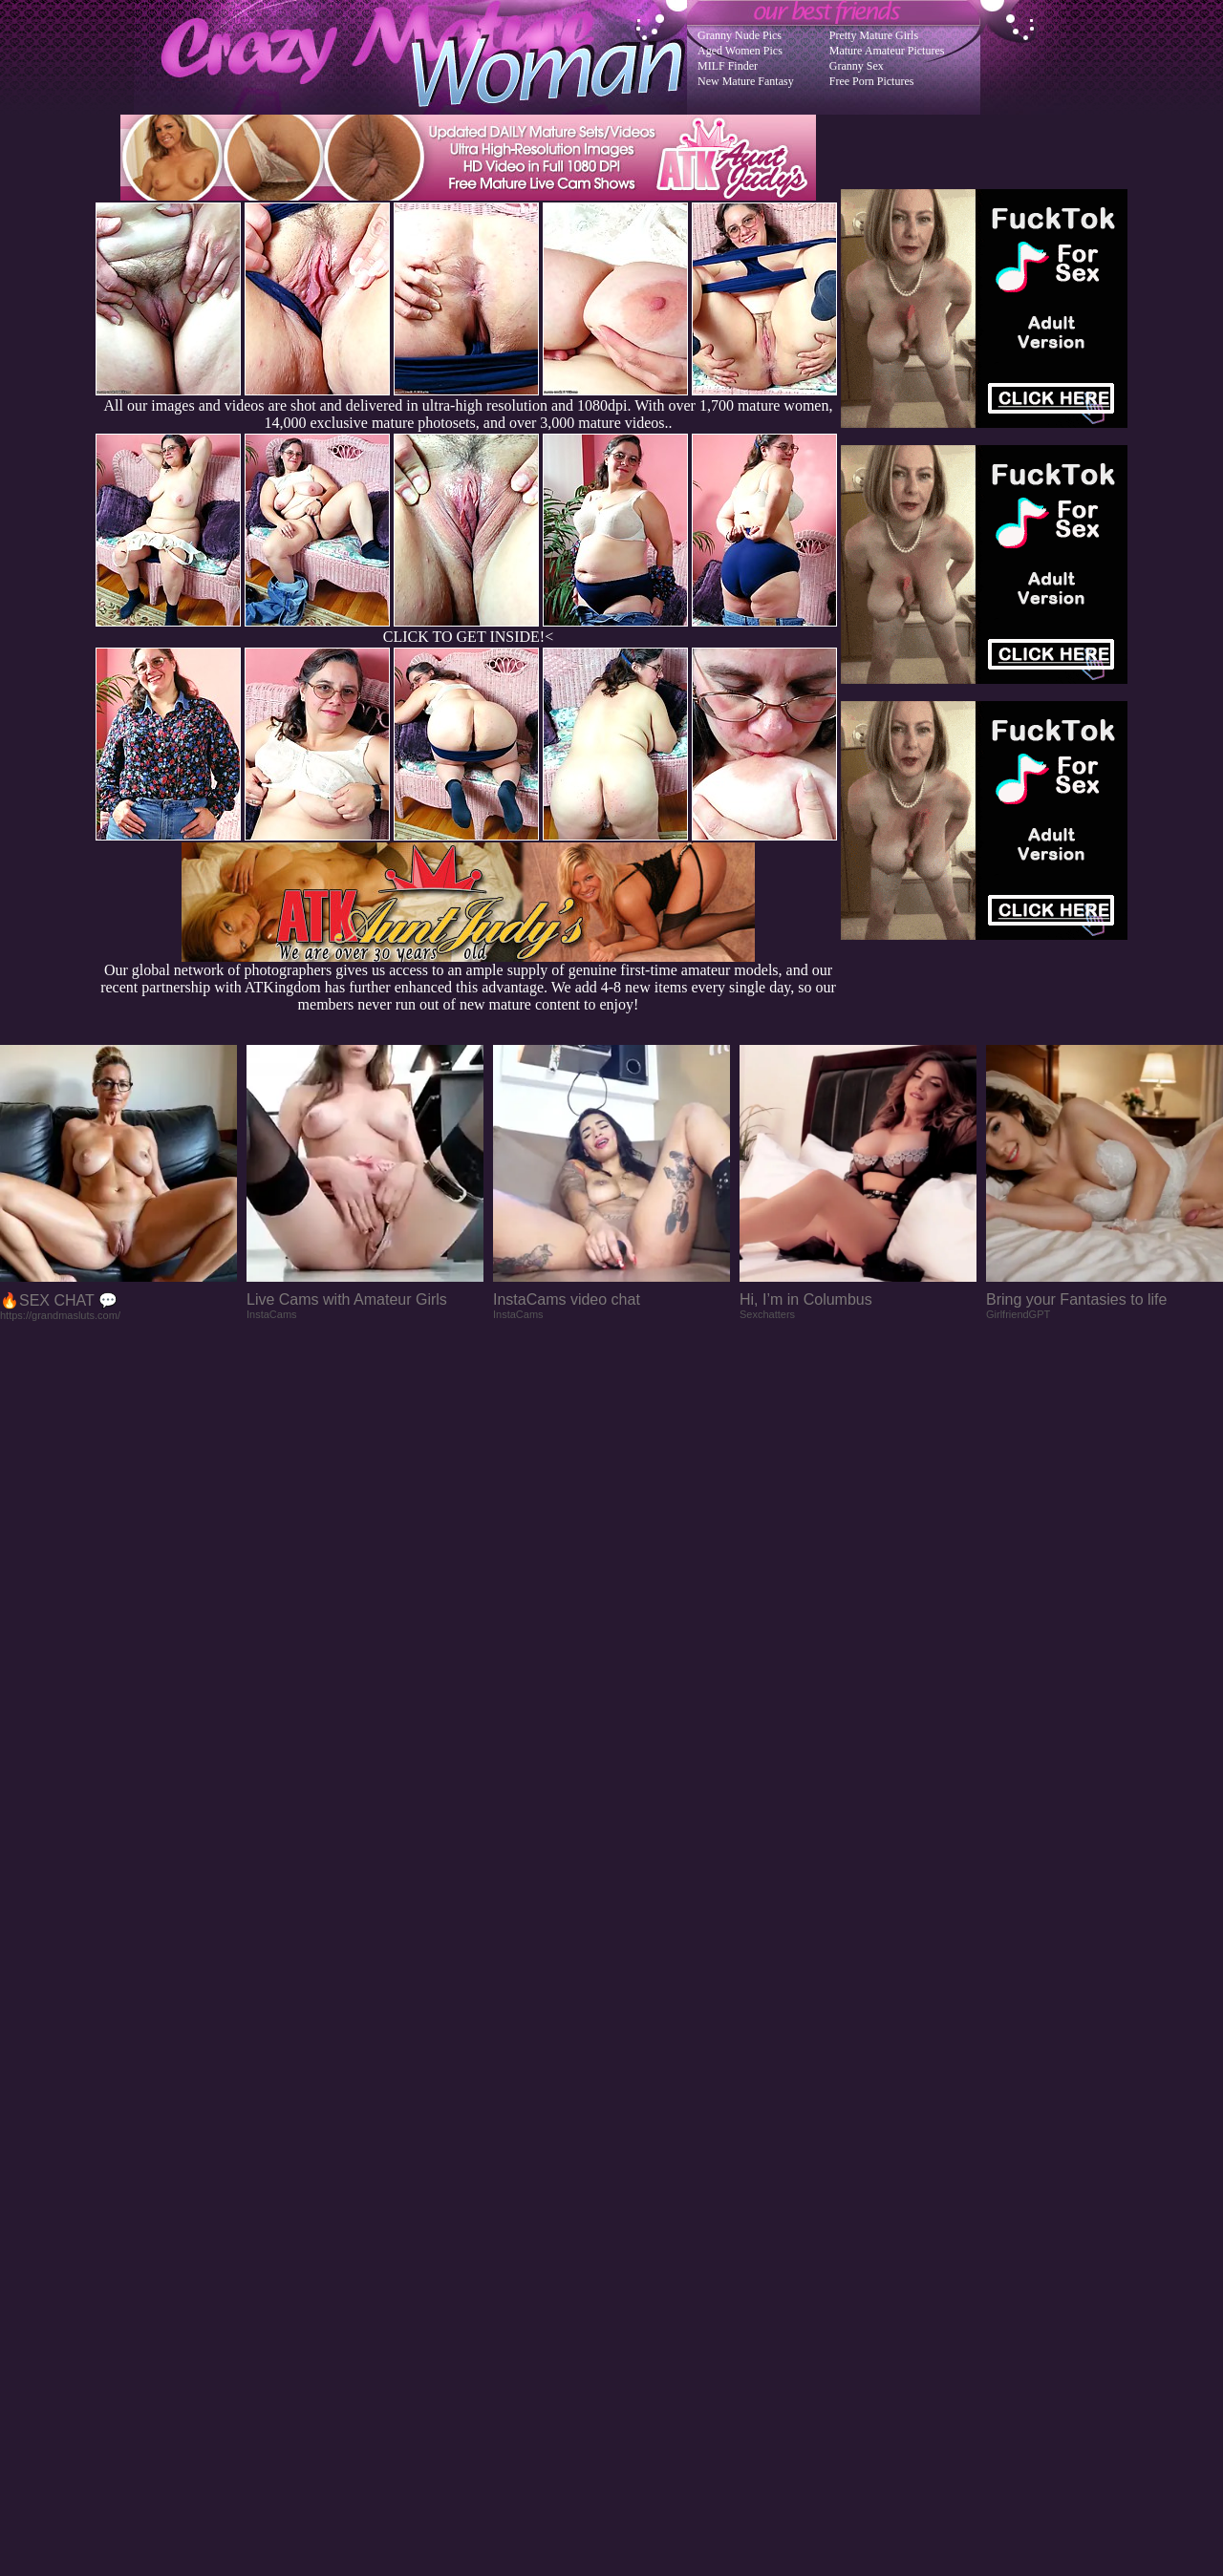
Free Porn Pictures (871, 81)
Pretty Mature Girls (873, 35)
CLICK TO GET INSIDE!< (468, 636)
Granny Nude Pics (739, 35)
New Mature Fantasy (745, 81)
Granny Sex (856, 66)
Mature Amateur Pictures (887, 50)
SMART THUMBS (645, 2191)
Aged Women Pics (740, 50)
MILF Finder (727, 66)
